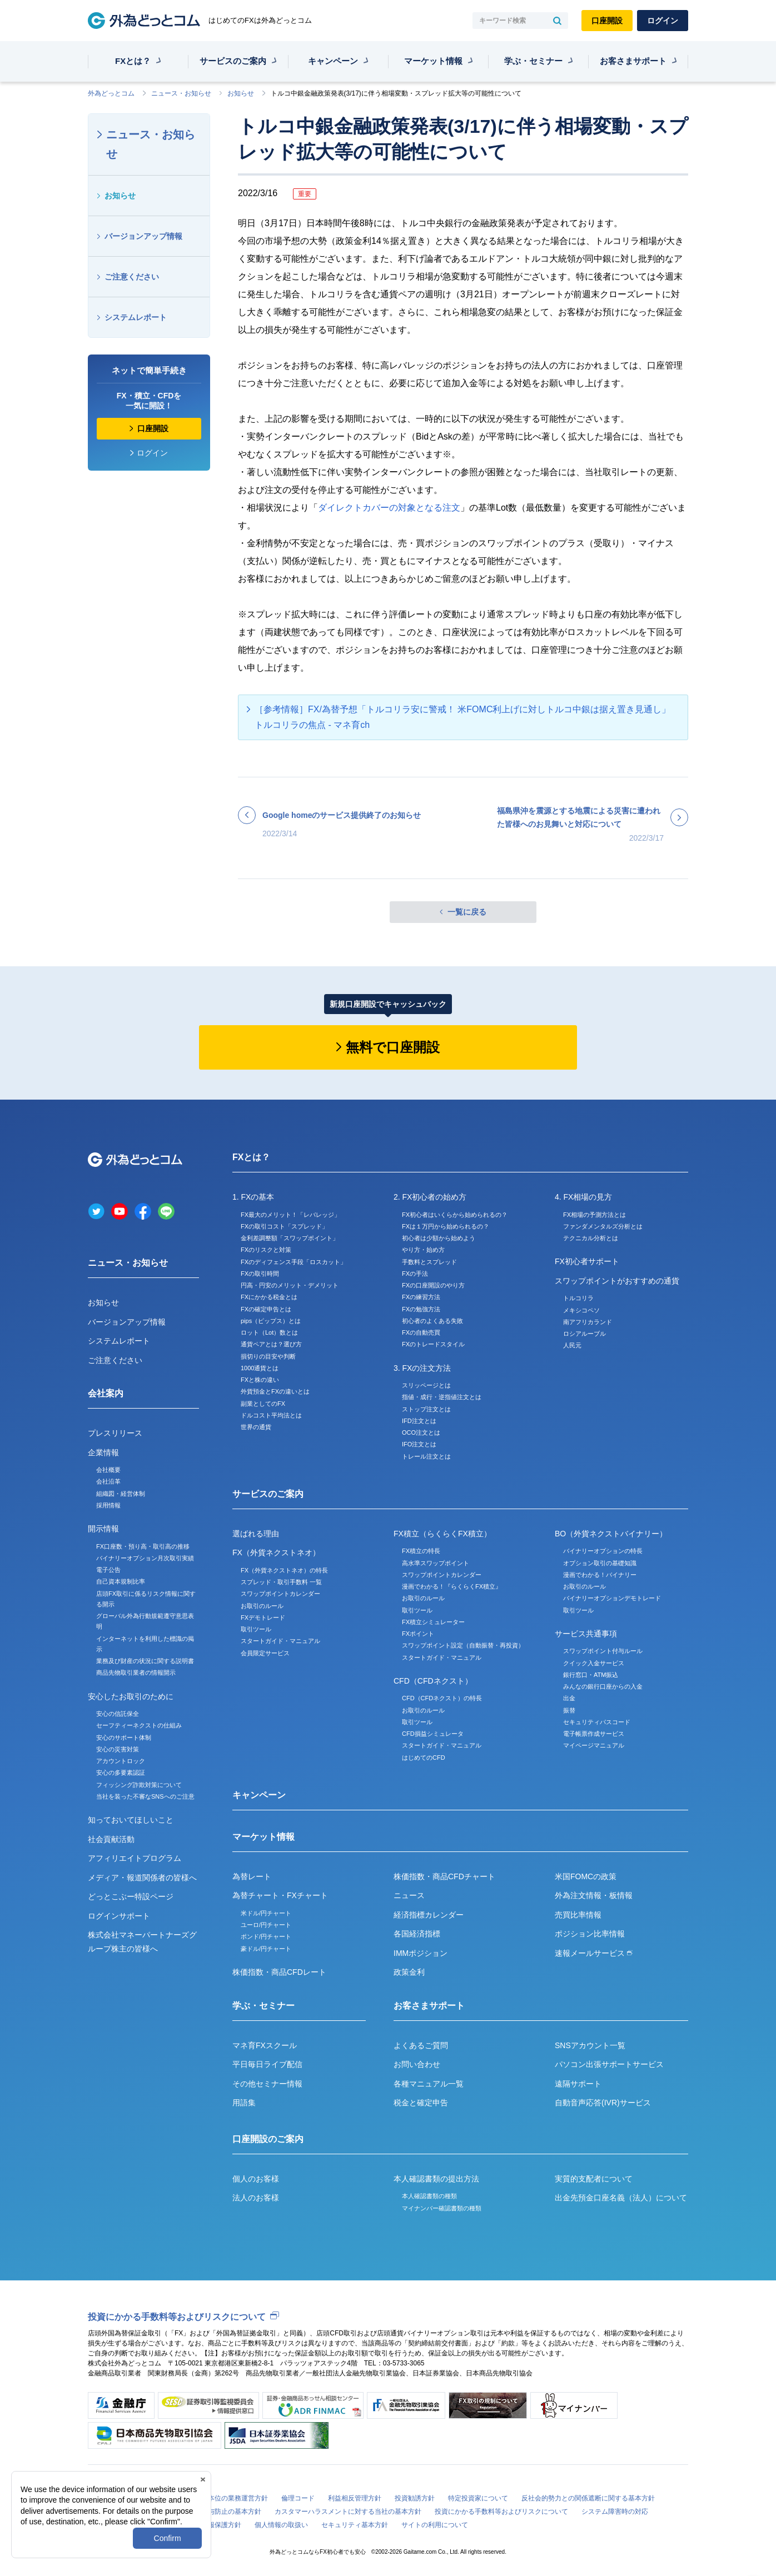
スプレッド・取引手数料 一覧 (281, 1582)
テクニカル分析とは (590, 1238)
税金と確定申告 (421, 2102)
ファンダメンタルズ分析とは (603, 1226)
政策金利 (409, 1972)
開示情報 (103, 1528)
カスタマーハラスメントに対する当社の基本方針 (348, 2511)
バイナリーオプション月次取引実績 (145, 1558)
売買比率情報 (578, 1914)
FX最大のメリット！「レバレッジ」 (290, 1214)
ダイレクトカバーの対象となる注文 (389, 507)
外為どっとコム (111, 93)
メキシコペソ (581, 1310)
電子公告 (108, 1569)
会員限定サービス (265, 1653)
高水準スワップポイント (435, 1563)
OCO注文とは (421, 1432)
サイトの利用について (434, 2525)
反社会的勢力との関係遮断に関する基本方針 (588, 2498)
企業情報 (103, 1452)
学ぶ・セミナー (533, 61)
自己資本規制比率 (120, 1581)
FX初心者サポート (587, 1261)
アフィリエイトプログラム (134, 1858)
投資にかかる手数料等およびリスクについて (177, 2317)
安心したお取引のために (130, 1696)
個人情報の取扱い (281, 2525)
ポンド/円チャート (266, 1936)
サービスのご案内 (233, 61)
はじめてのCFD (423, 1757)
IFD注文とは (419, 1420)
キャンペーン (333, 61)
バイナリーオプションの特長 (603, 1550)
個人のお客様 (255, 2178)
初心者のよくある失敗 (432, 1320)
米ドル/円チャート (266, 1913)
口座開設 (607, 20)
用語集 (244, 2102)
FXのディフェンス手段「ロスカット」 (293, 1262)
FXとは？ (133, 61)
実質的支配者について (594, 2178)
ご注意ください (132, 276)
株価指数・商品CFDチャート (444, 1876)
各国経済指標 (417, 1933)
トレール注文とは (426, 1456)
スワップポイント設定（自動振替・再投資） (463, 1645)
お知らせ (240, 93)
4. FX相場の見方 (583, 1196)
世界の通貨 (256, 1427)
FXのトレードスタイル (433, 1344)
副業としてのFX (263, 1403)
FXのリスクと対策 (266, 1249)
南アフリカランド (587, 1322)
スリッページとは (426, 1385)
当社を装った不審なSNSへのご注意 (145, 1796)
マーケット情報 (433, 61)
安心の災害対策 (117, 1749)
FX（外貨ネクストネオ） (276, 1552)
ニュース (409, 1895)
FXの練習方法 (421, 1297)
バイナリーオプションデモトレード (612, 1598)
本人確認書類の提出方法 (436, 2178)
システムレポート (136, 317)
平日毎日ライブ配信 (267, 2064)
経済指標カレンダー (429, 1914)
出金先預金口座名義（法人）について (621, 2197)
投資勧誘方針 (415, 2498)
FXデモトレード (263, 1617)
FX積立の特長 (421, 1550)
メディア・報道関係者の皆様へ (142, 1877)
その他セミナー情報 (267, 2083)
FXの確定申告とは (266, 1309)
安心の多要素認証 (120, 1772)
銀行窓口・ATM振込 (590, 1674)
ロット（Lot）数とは (269, 1332)
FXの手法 (415, 1273)
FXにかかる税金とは (269, 1297)
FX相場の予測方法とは (594, 1214)
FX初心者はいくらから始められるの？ (455, 1214)
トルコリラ (578, 1298)
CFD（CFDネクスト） (433, 1680)
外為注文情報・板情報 (594, 1895)
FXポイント (418, 1633)
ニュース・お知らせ (181, 93)
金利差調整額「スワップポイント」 (290, 1238)
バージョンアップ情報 (143, 236)
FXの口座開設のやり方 (433, 1285)
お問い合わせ (417, 2064)
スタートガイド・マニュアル (280, 1641)
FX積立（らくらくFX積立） (442, 1533)
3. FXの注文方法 (422, 1368)
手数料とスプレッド (429, 1262)
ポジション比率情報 (590, 1933)
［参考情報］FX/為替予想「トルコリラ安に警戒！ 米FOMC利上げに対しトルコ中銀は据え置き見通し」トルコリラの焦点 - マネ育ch (462, 717)
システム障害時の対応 (614, 2511)
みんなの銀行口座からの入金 (603, 1686)
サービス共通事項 (586, 1633)
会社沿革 (108, 1481)
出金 (569, 1698)
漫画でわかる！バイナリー (599, 1574)
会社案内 (105, 1393)
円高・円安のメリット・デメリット (290, 1285)
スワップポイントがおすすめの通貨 (617, 1280)
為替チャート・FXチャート (280, 1895)
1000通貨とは (259, 1368)
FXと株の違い (260, 1379)
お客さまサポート (633, 61)
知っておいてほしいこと (130, 1819)
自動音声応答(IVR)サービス (603, 2102)
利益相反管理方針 (354, 2498)
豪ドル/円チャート (266, 1948)
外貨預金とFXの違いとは (275, 1391)
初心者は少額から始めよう (438, 1238)
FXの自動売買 (421, 1332)
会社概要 (108, 1469)
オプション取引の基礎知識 (599, 1563)
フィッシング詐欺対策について (139, 1784)
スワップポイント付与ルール (603, 1651)
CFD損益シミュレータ (433, 1733)
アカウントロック (120, 1761)
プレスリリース (115, 1433)
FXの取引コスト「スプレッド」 (284, 1226)
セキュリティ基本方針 (354, 2525)
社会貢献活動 (111, 1839)
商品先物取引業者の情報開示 (136, 1672)
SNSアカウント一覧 (590, 2045)
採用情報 (108, 1505)
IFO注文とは (419, 1444)
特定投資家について (478, 2498)
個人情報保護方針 (214, 2525)
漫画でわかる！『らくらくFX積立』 (451, 1586)
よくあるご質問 (421, 2045)
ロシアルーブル (584, 1333)
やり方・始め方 (423, 1249)
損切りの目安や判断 (268, 1356)
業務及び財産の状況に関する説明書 (145, 1661)
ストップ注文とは (426, 1409)
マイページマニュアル (593, 1745)
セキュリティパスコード (596, 1722)
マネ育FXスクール (264, 2045)
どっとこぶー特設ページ (130, 1896)
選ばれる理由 (255, 1533)
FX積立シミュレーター (433, 1622)
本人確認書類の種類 (429, 2196)
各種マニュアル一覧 (429, 2083)
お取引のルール (262, 1605)
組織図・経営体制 (120, 1493)
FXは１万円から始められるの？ (445, 1226)
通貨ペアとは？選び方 (271, 1344)
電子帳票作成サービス (593, 1733)
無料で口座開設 (393, 1047)
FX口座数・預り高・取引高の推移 (143, 1546)
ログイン (662, 20)
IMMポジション (420, 1953)
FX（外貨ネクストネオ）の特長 (284, 1570)
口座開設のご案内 (268, 2139)
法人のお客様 (255, 2197)
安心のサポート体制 (123, 1737)
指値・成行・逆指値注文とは (441, 1397)
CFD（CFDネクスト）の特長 (442, 1698)
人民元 (572, 1345)
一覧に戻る (466, 911)
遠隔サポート (578, 2083)
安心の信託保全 (117, 1713)
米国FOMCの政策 (585, 1876)
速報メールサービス (594, 1953)
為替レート (251, 1876)
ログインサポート (119, 1915)
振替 (569, 1710)
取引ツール (256, 1629)
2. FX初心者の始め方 (430, 1196)
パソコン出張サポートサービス (609, 2064)
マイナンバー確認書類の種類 (441, 2208)
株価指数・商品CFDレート (279, 1972)
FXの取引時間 (260, 1273)
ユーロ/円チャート (266, 1924)
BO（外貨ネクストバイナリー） (611, 1533)
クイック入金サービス (593, 1663)
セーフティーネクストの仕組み (139, 1725)
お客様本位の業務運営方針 (228, 2498)
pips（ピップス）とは (271, 1320)
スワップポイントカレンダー (280, 1593)
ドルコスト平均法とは (271, 1415)
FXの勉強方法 (421, 1309)
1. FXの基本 (253, 1196)
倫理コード (298, 2498)
